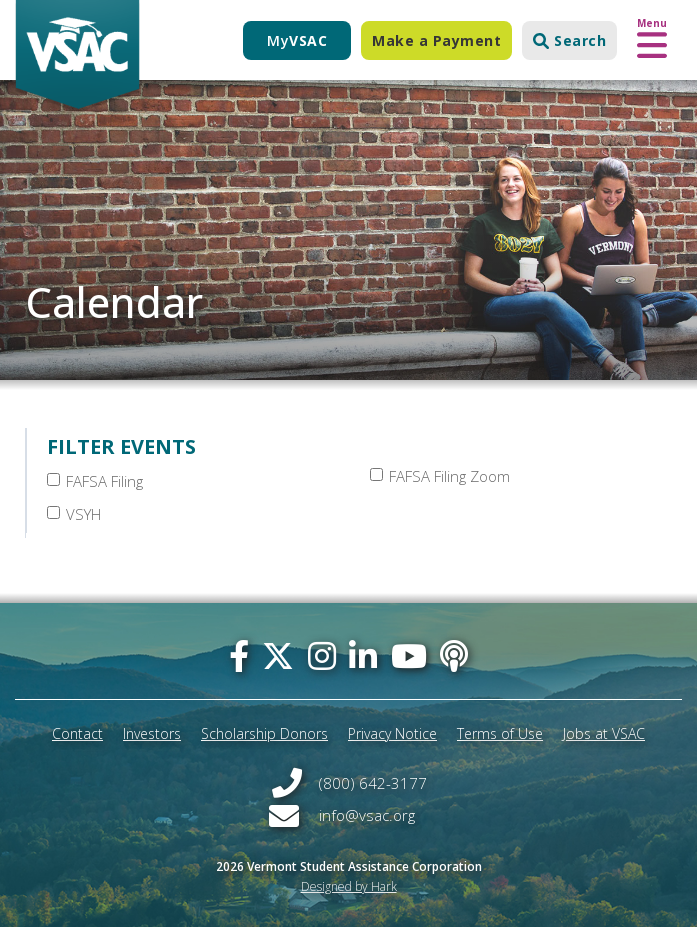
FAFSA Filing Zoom (440, 476)
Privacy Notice (392, 733)
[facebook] (239, 655)
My (297, 40)
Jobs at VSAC (604, 733)
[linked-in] (363, 655)
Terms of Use (500, 733)
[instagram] (322, 655)
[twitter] (278, 655)
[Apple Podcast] (454, 655)
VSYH (74, 514)
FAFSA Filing (95, 481)
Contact (77, 733)
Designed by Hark (349, 886)
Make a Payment (436, 40)
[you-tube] (409, 655)
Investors (152, 733)
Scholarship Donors (264, 733)
